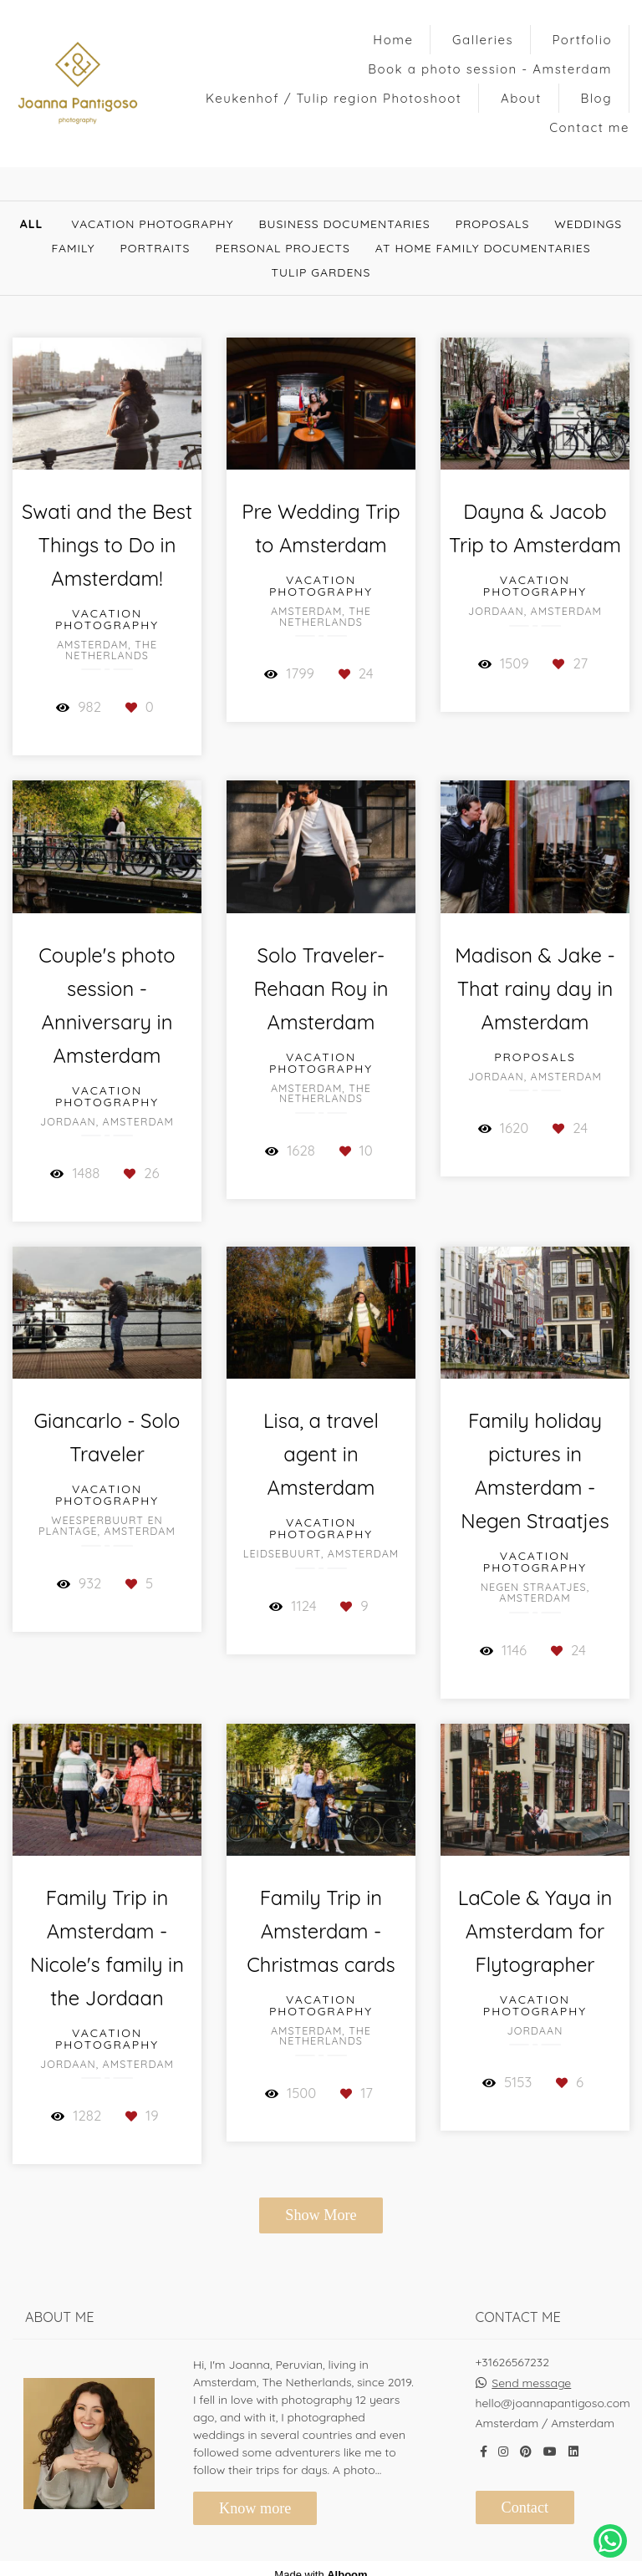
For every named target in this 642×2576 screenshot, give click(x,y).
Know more (255, 2508)
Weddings (588, 224)
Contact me (589, 127)
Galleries (482, 40)
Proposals (493, 224)
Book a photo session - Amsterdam (490, 69)
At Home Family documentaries (483, 248)
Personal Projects (282, 248)
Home (393, 40)
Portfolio (582, 40)
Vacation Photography (152, 224)
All (31, 224)
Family (72, 248)
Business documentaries (345, 224)
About (521, 98)
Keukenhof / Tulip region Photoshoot (333, 98)
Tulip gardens (321, 272)
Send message (531, 2383)
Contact (525, 2507)
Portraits (155, 248)
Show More (320, 2215)
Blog (596, 98)
